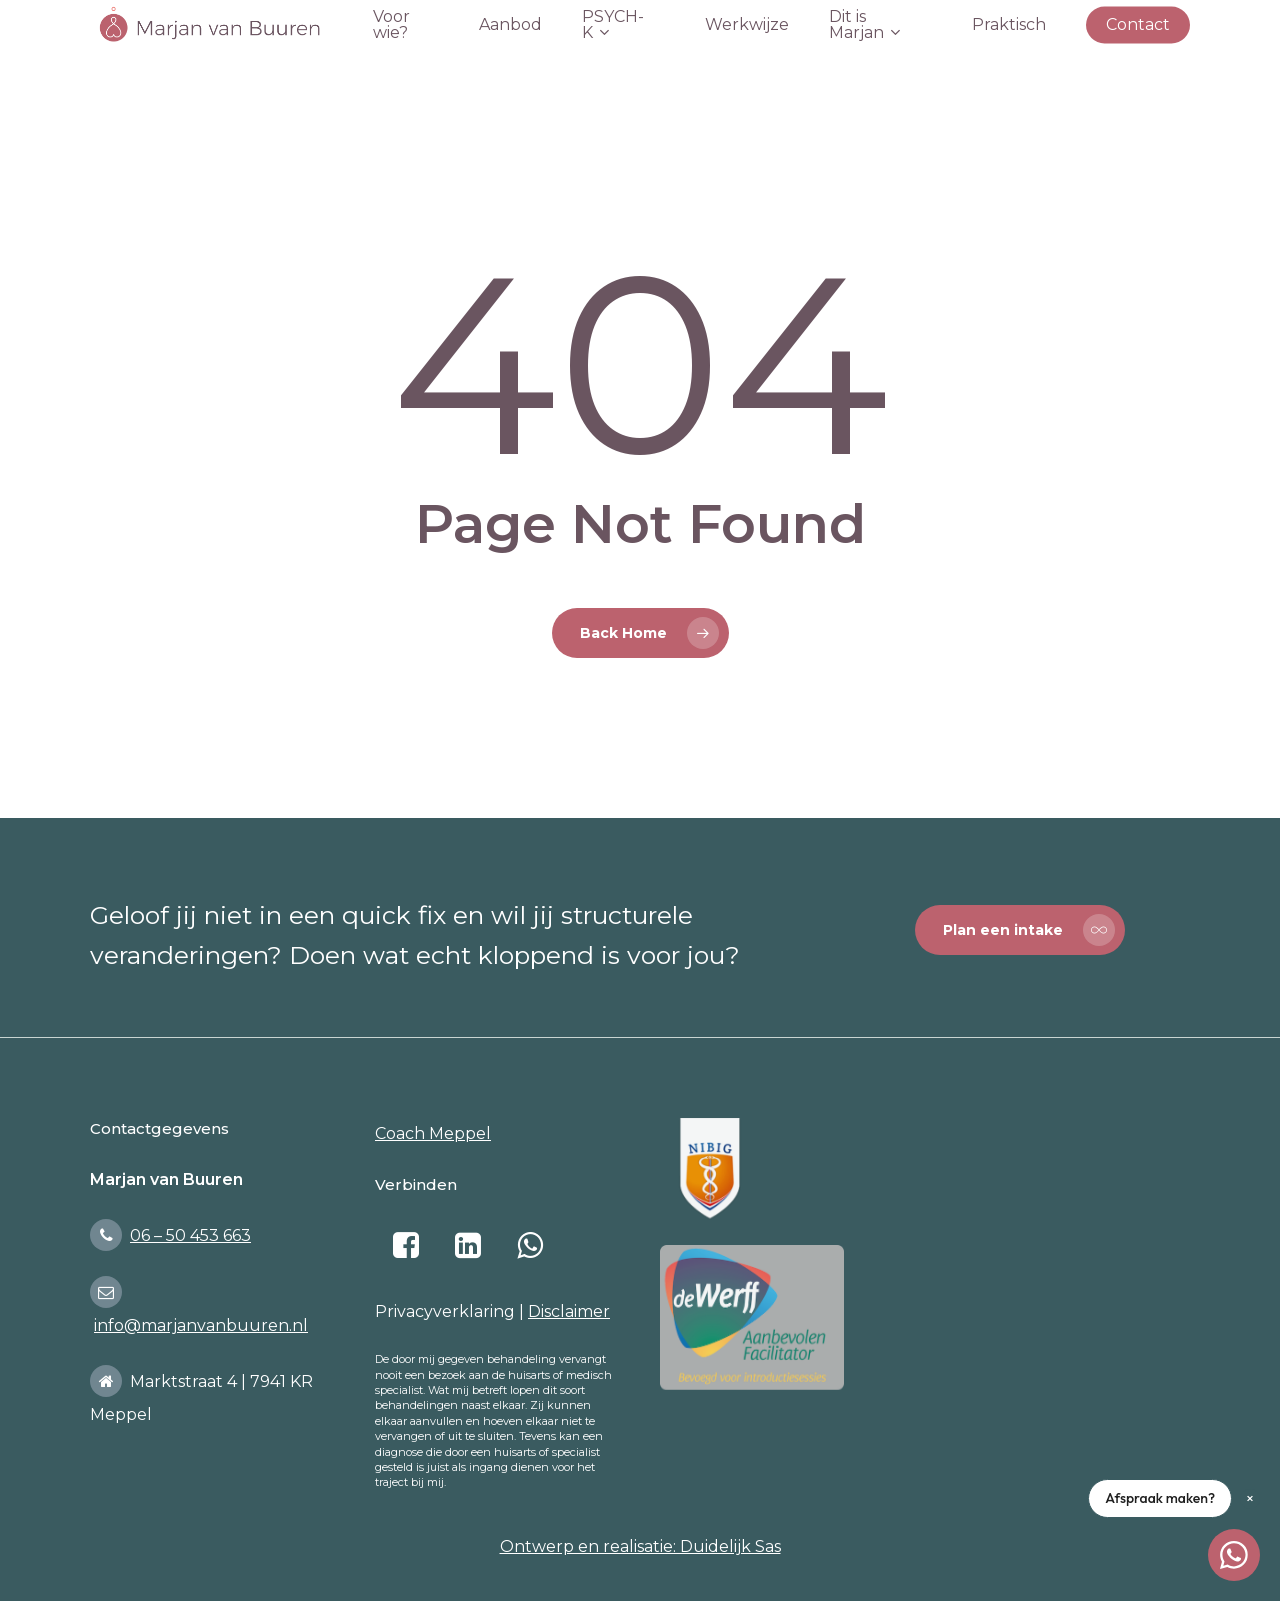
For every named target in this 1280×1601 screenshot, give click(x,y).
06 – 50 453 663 (190, 1235)
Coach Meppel (433, 1133)
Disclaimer (569, 1311)
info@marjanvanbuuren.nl (201, 1325)
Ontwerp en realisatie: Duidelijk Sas (640, 1546)
